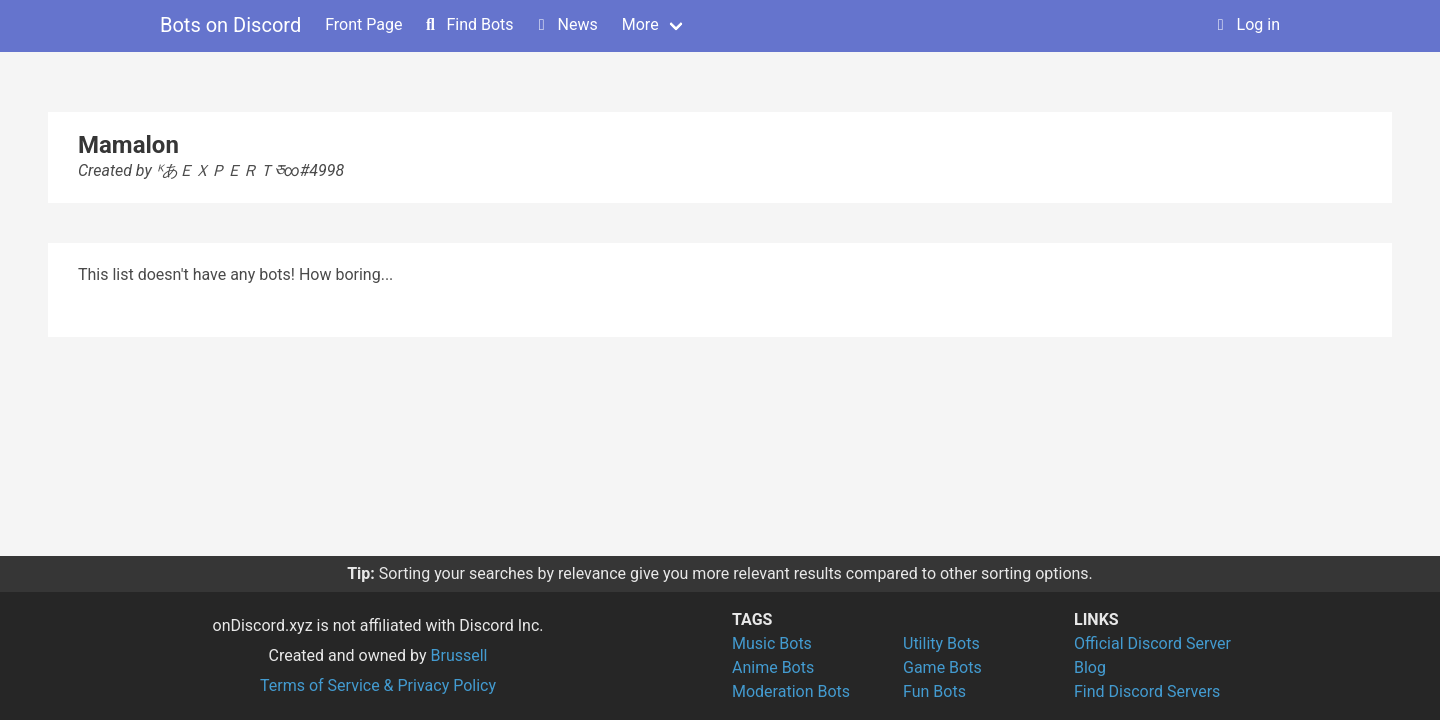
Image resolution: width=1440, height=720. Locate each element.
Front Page (363, 24)
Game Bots (942, 667)
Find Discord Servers (1147, 691)
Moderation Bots (791, 691)
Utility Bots (941, 643)
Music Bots (772, 643)
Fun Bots (934, 691)
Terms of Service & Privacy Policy (378, 685)
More (640, 24)
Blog (1090, 667)
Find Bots (467, 24)
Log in (1246, 24)
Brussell (459, 655)
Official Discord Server (1152, 643)
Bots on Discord (230, 25)
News (566, 24)
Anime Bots (773, 667)
